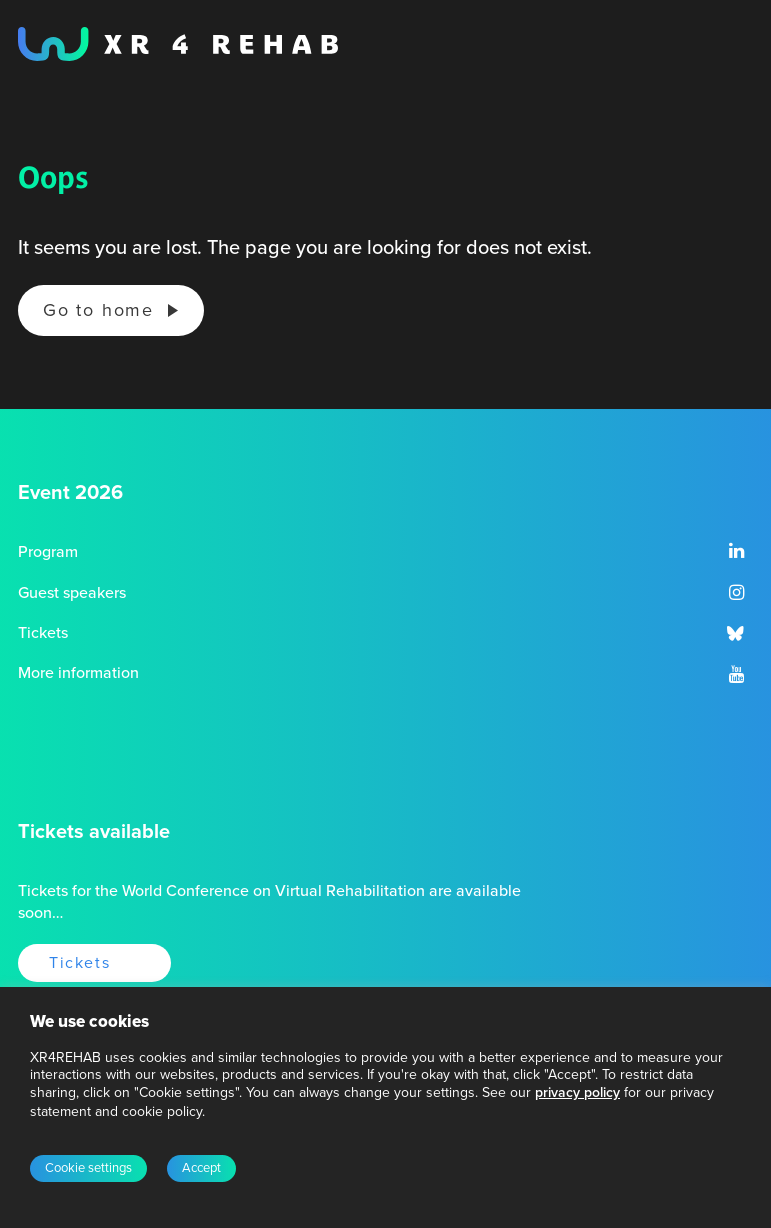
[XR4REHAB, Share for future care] (178, 44)
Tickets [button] (79, 963)
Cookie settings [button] (88, 1168)
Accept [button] (201, 1168)
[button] (736, 553)
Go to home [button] (98, 310)
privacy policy (577, 1092)
